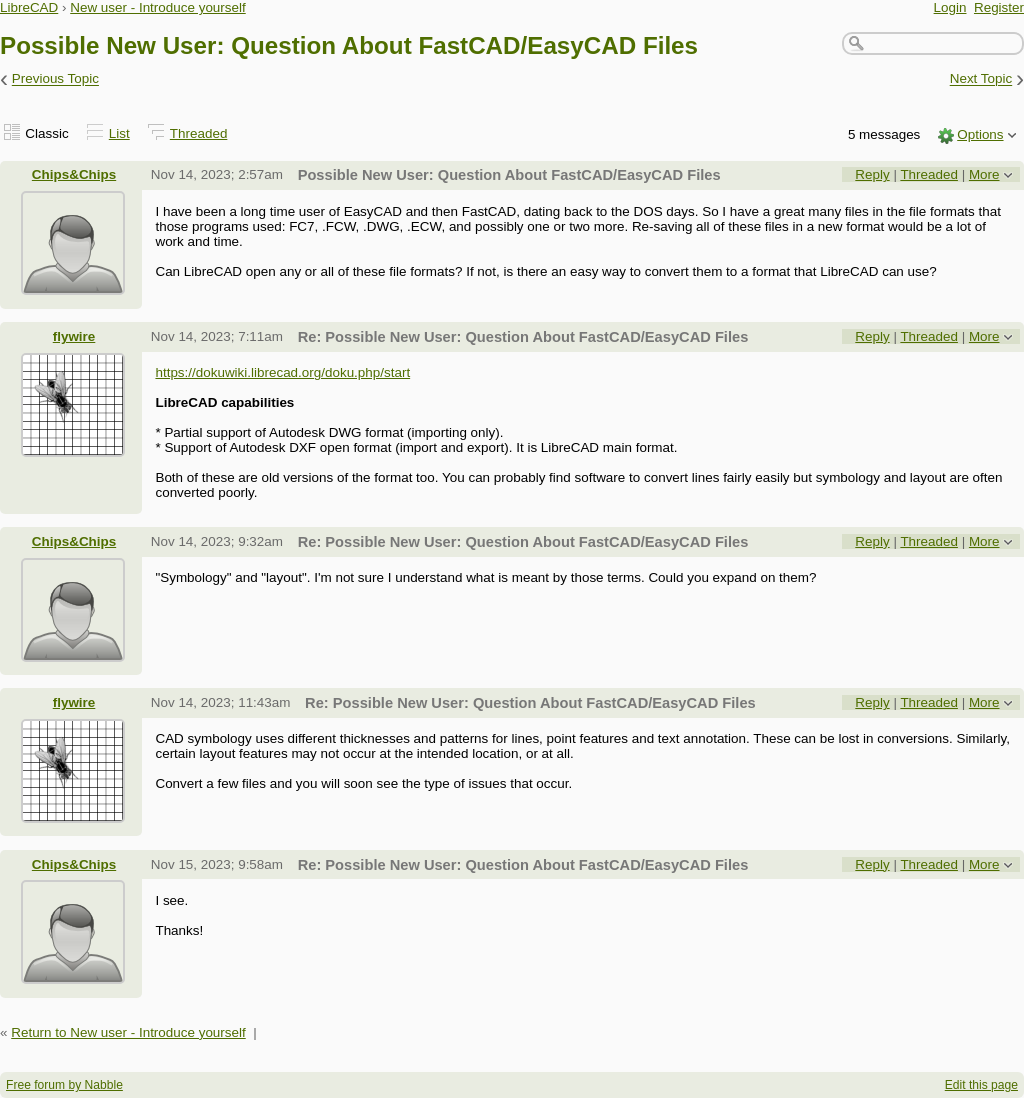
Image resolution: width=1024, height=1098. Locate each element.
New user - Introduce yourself (158, 7)
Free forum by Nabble (64, 1085)
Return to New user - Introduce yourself (128, 1032)
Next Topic (981, 79)
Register (999, 7)
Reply (872, 174)
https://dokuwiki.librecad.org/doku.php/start (282, 372)
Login (950, 7)
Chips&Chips (74, 174)
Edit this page (981, 1085)
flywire (74, 336)
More (984, 174)
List (119, 133)
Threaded (199, 133)
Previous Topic (55, 79)
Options (980, 134)
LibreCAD (29, 7)
